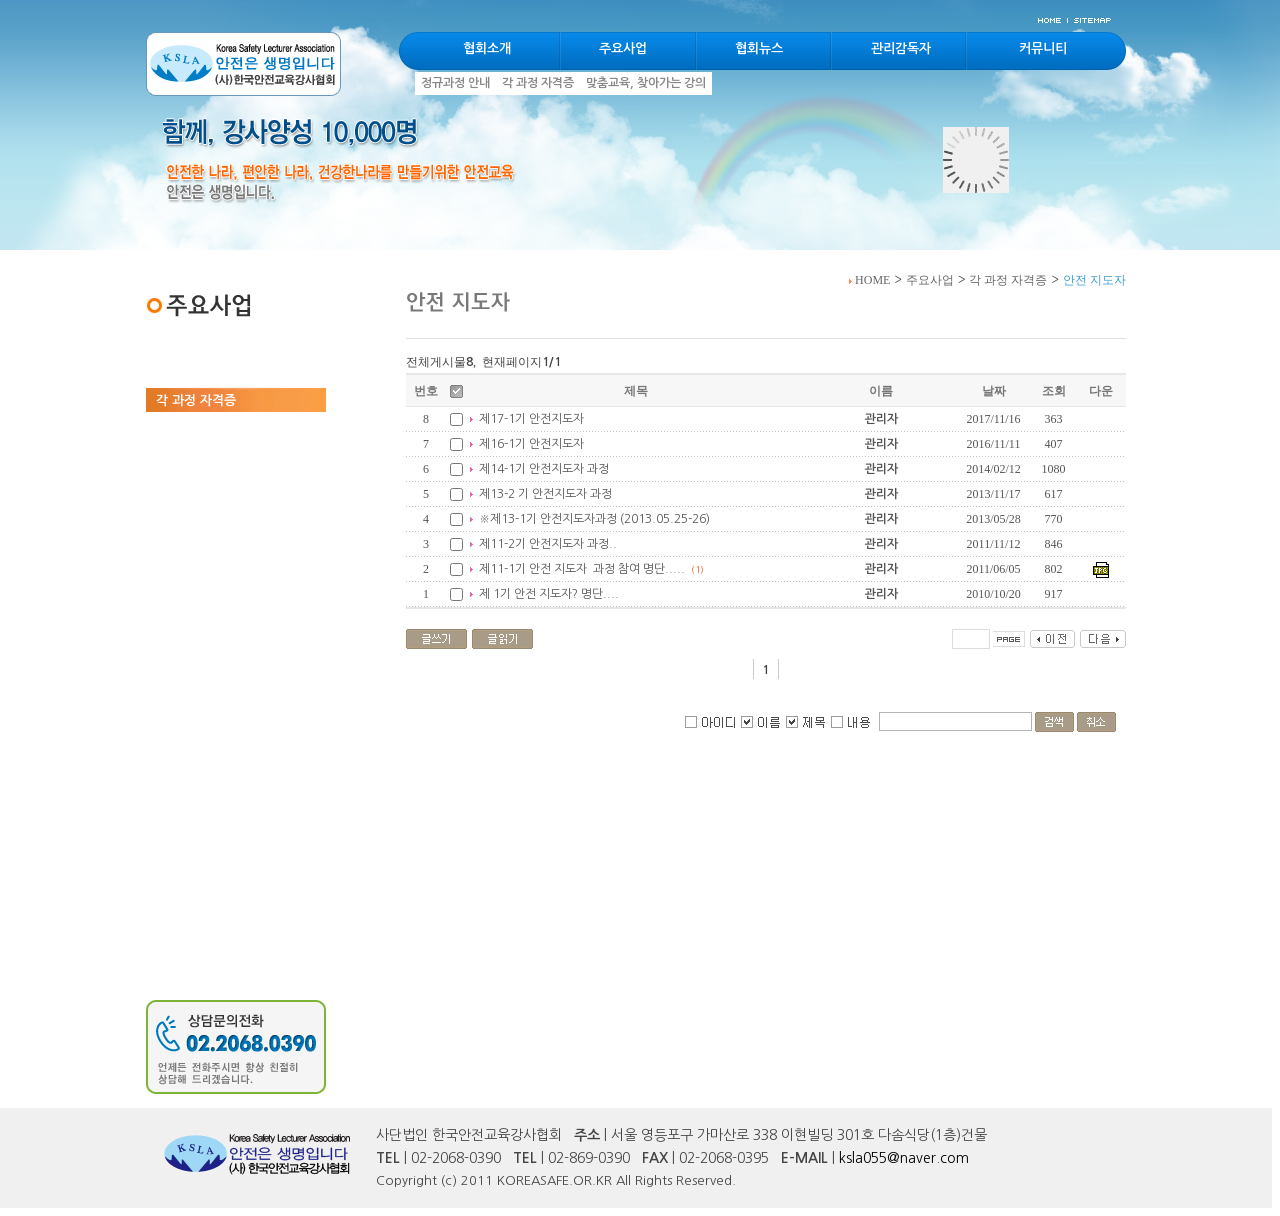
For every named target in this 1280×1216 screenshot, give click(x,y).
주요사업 (930, 280)
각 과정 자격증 (1008, 280)
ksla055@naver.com (904, 1158)
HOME (869, 280)
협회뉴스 (759, 48)
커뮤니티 (1043, 48)
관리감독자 (901, 48)
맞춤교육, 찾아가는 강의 (222, 427)
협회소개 (487, 48)
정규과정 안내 (194, 373)
